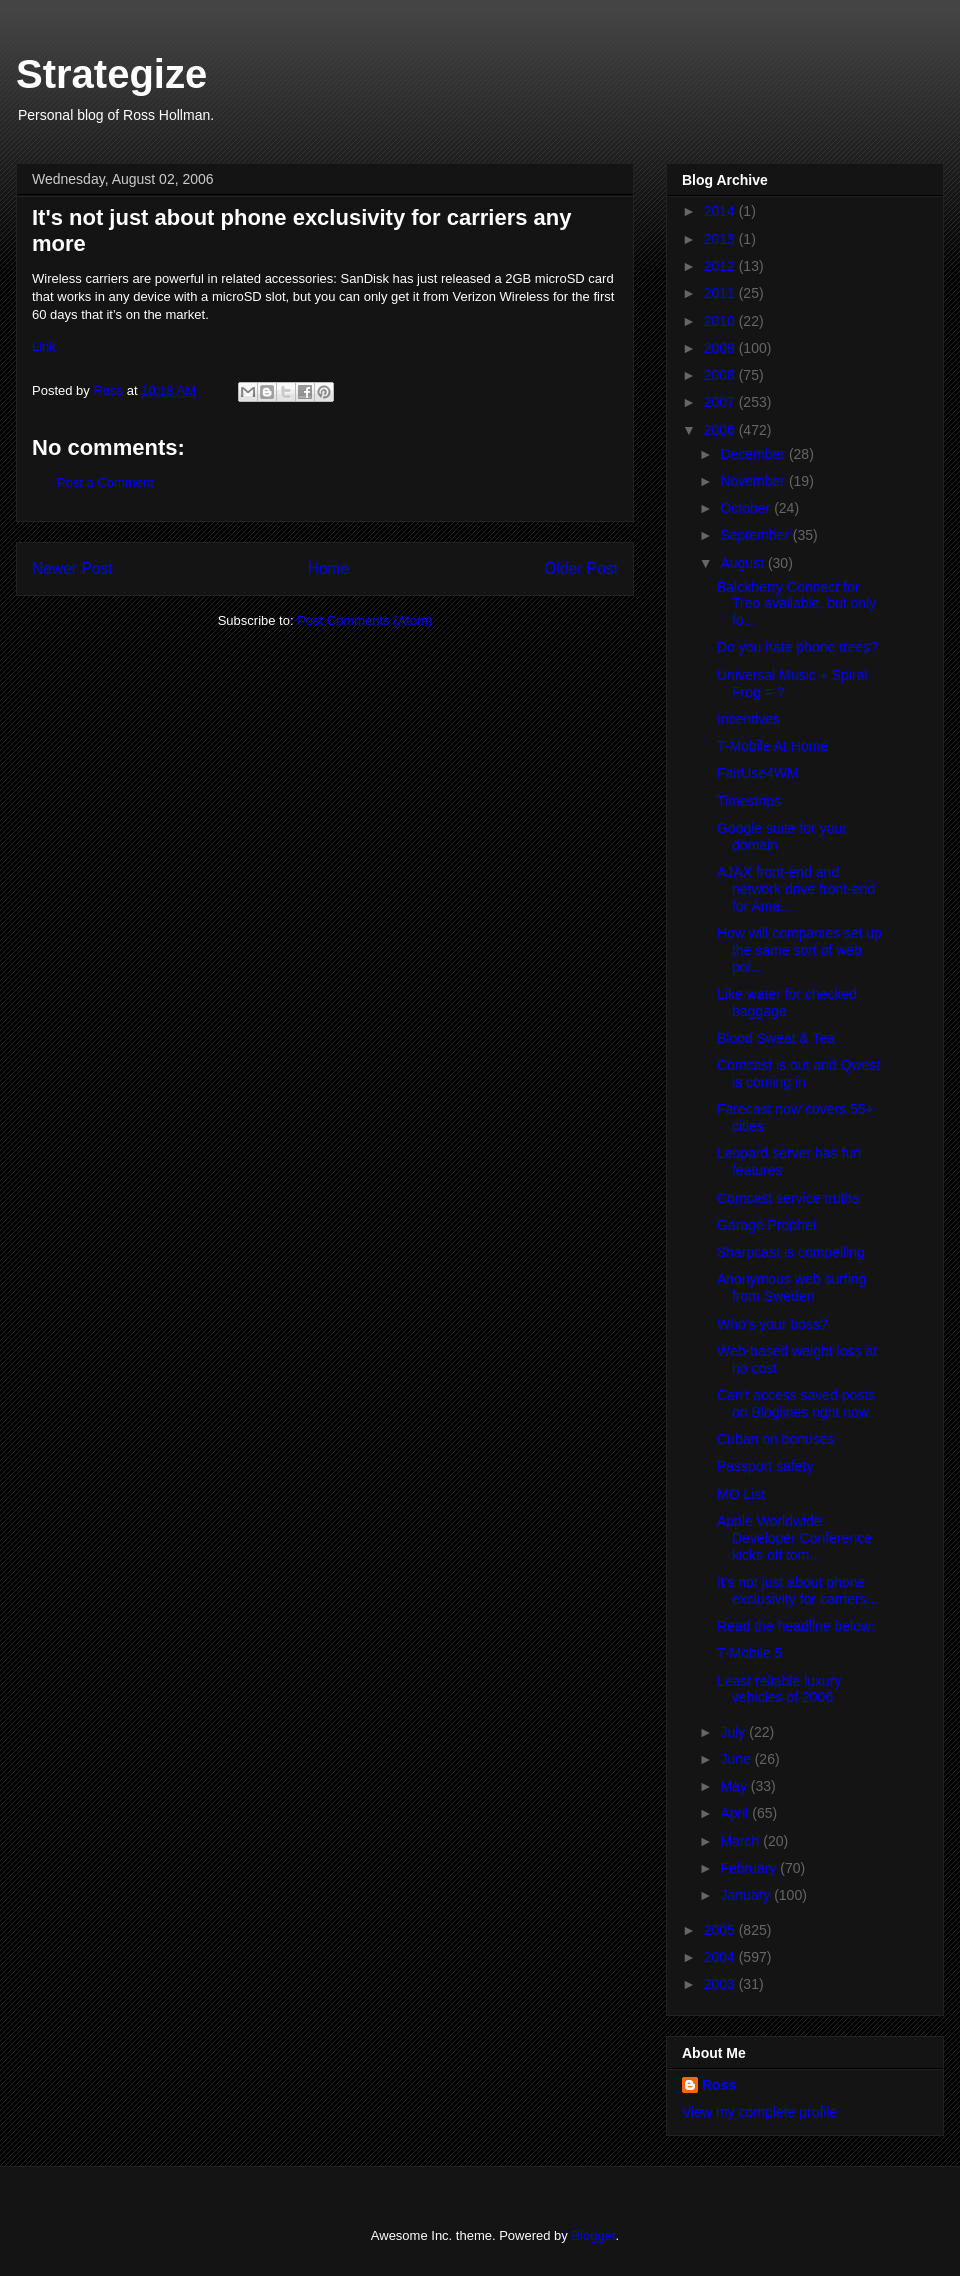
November (754, 481)
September (756, 535)
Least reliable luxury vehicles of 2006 (779, 1689)
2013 (721, 239)
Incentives (748, 719)
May (735, 1786)
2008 (721, 375)
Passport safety (765, 1466)
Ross (719, 2085)
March (741, 1841)
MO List (741, 1494)
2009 (721, 348)
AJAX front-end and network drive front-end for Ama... (796, 889)
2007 (721, 402)
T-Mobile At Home (772, 746)
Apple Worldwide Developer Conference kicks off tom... (794, 1538)
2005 (721, 1930)
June (737, 1759)
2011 (721, 293)
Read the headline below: (796, 1626)
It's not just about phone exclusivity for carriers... (797, 1590)
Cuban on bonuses (776, 1439)
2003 (721, 1984)
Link (44, 346)
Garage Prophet (767, 1225)
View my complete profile (759, 2112)
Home (329, 568)
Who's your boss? (772, 1324)
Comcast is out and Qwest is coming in (798, 1073)
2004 (721, 1957)
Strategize (111, 74)
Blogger (593, 2235)
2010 (721, 321)
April (736, 1813)
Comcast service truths (788, 1198)
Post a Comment (105, 482)
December (754, 454)
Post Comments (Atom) (364, 620)
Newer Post (72, 568)
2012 (721, 266)
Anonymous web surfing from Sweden (791, 1287)
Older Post (581, 568)
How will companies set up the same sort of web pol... (799, 950)
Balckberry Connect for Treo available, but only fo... (796, 604)
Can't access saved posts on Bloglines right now (796, 1403)
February (750, 1868)
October (747, 508)
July (734, 1732)
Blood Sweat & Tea (776, 1038)
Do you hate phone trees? (797, 647)
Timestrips (749, 801)
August (743, 563)
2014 (721, 211)
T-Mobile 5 (749, 1653)
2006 (721, 430)
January (747, 1895)
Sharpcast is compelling (791, 1252)
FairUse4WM (758, 773)
